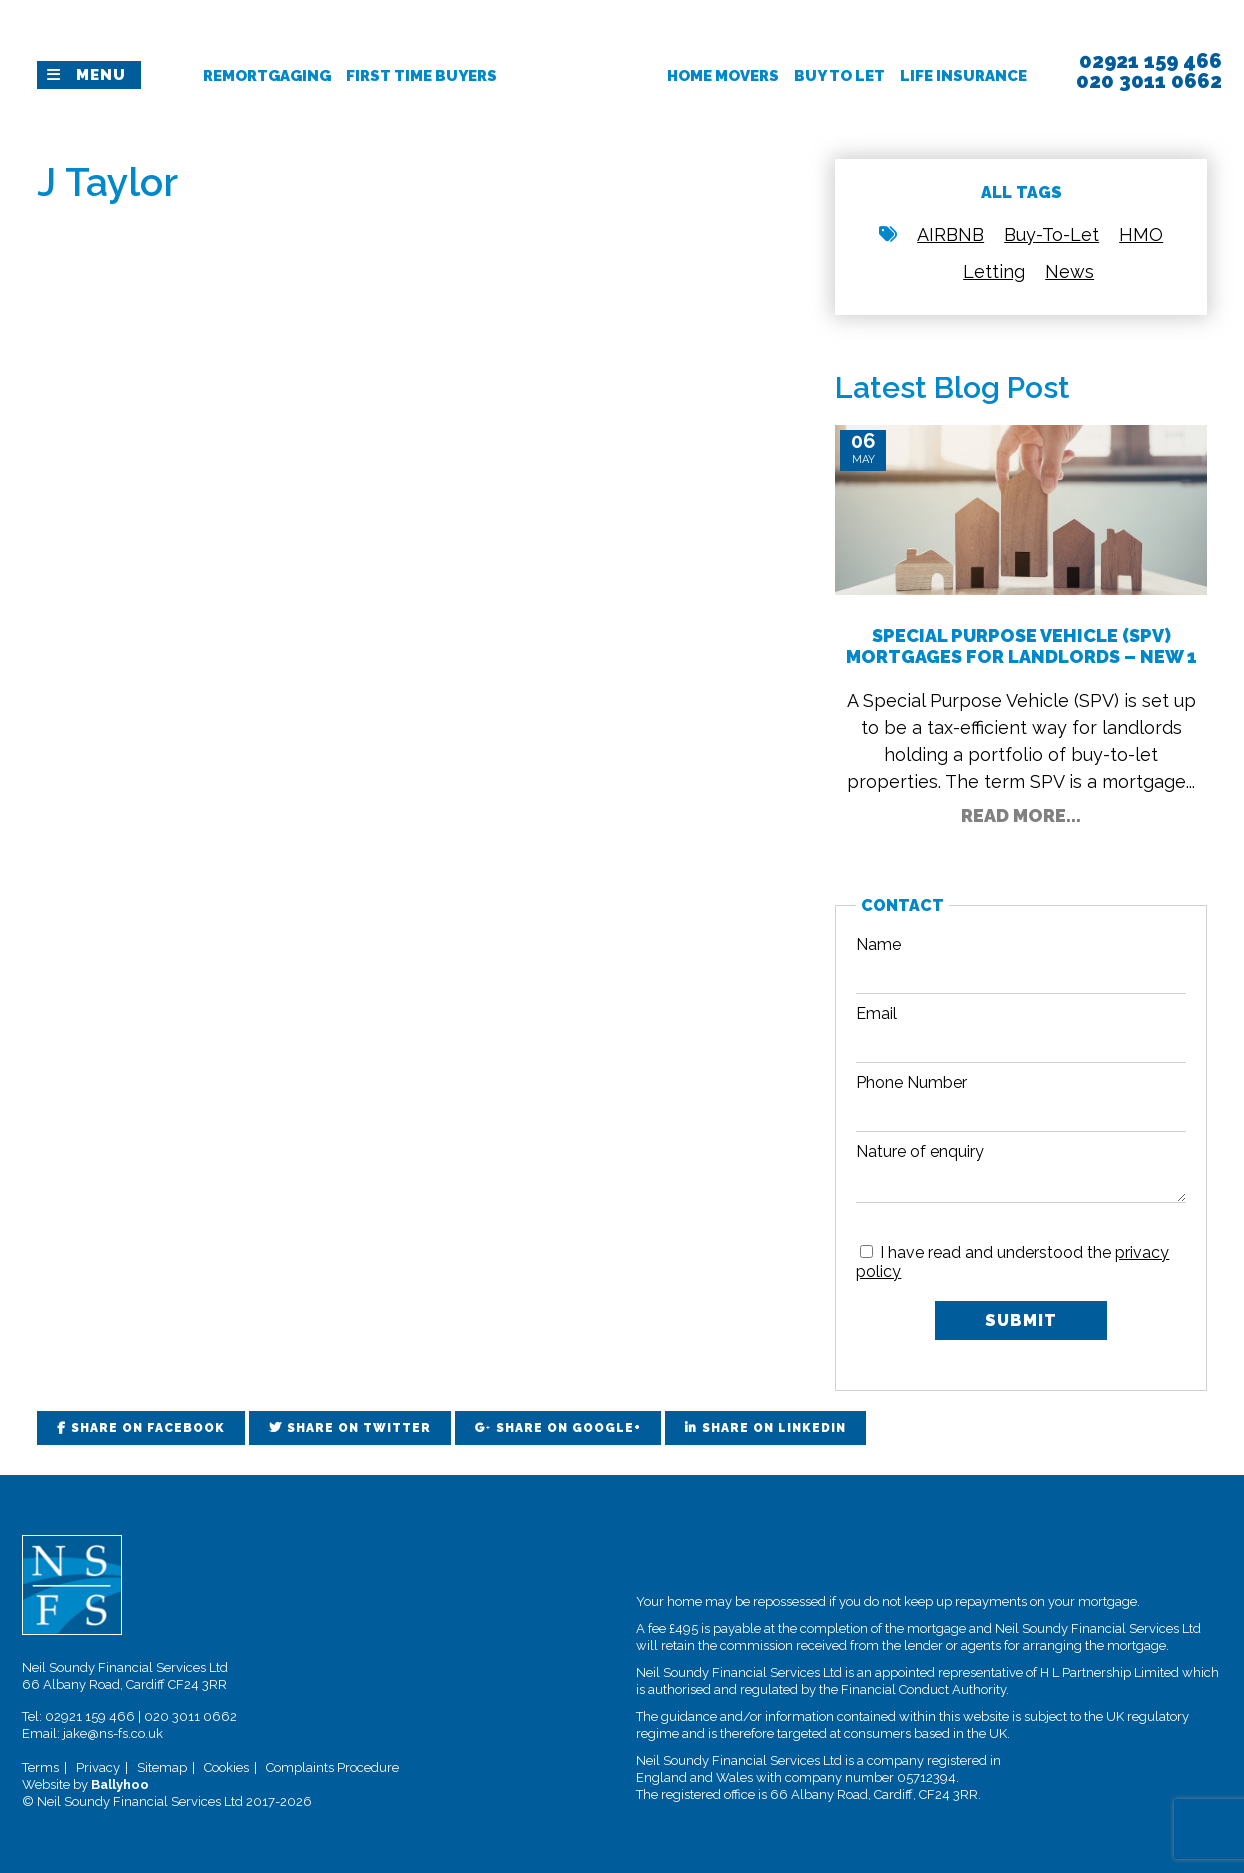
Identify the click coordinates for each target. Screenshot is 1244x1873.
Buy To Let (839, 76)
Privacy (98, 1767)
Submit (1021, 1320)
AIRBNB (950, 234)
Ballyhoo (120, 1784)
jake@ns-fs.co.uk (113, 1733)
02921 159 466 (90, 1716)
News (1069, 271)
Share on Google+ (568, 1428)
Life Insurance (963, 76)
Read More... (1021, 815)
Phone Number (911, 1082)
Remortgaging (267, 76)
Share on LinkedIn (774, 1428)
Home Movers (723, 76)
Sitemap (162, 1767)
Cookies (226, 1767)
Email (876, 1013)
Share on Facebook (148, 1428)
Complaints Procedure (332, 1767)
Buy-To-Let (1051, 234)
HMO (1141, 234)
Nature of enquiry (920, 1151)
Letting (994, 271)
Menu (101, 75)
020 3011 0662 (190, 1716)
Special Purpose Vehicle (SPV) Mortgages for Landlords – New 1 (1021, 646)
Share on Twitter (359, 1428)
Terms (40, 1767)
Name (878, 944)
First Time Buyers (421, 76)
